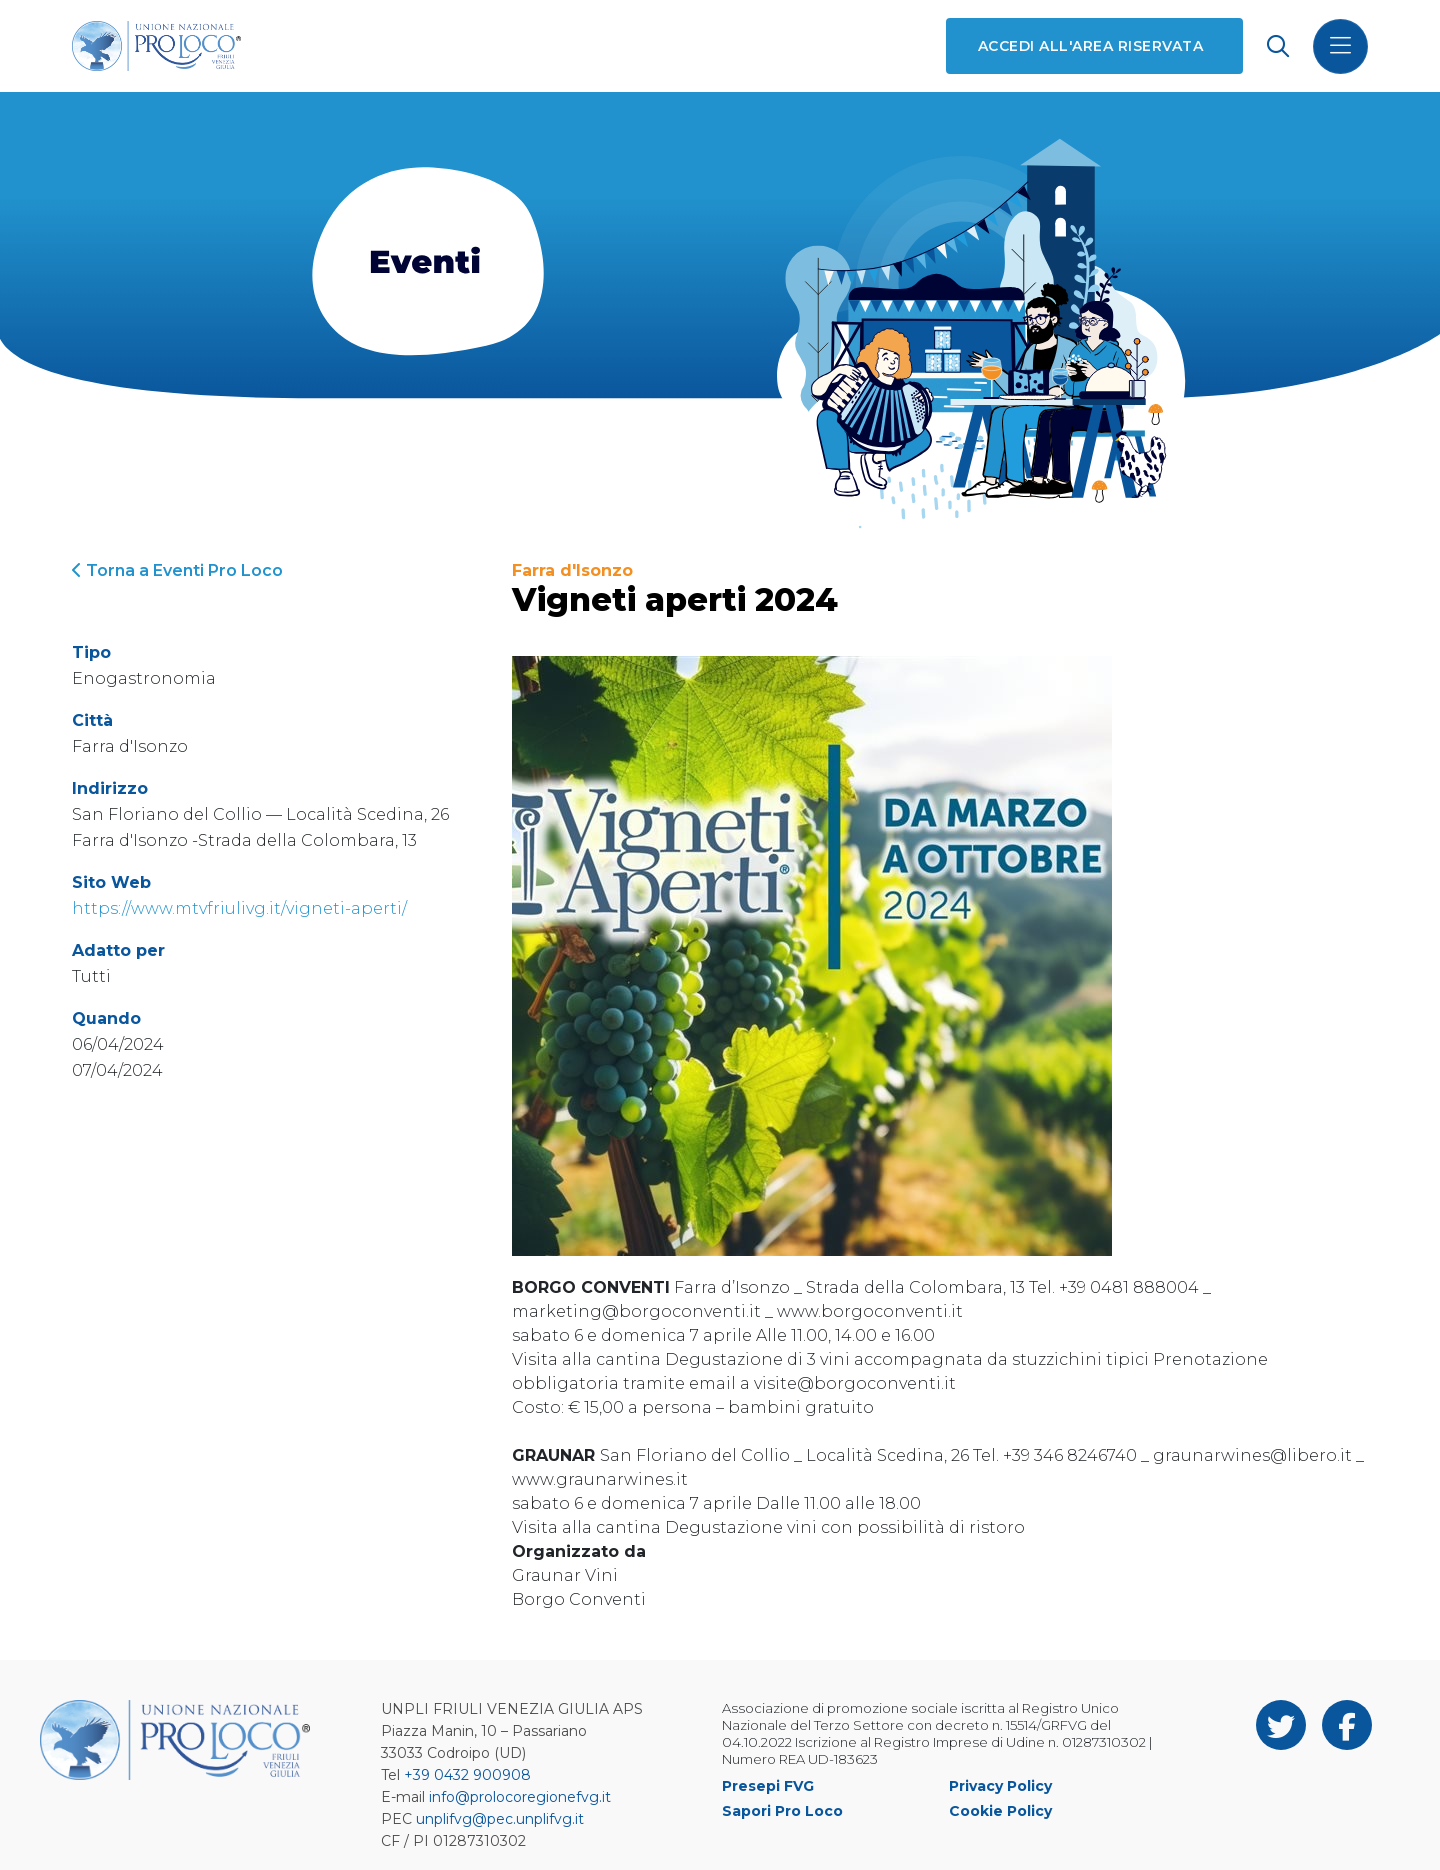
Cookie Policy (1000, 1811)
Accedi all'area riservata (1090, 46)
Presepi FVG (768, 1786)
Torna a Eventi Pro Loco (177, 570)
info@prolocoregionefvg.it (520, 1797)
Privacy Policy (1000, 1786)
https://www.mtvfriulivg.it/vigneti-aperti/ (239, 908)
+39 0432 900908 (467, 1775)
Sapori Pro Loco (782, 1811)
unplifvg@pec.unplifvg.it (500, 1819)
